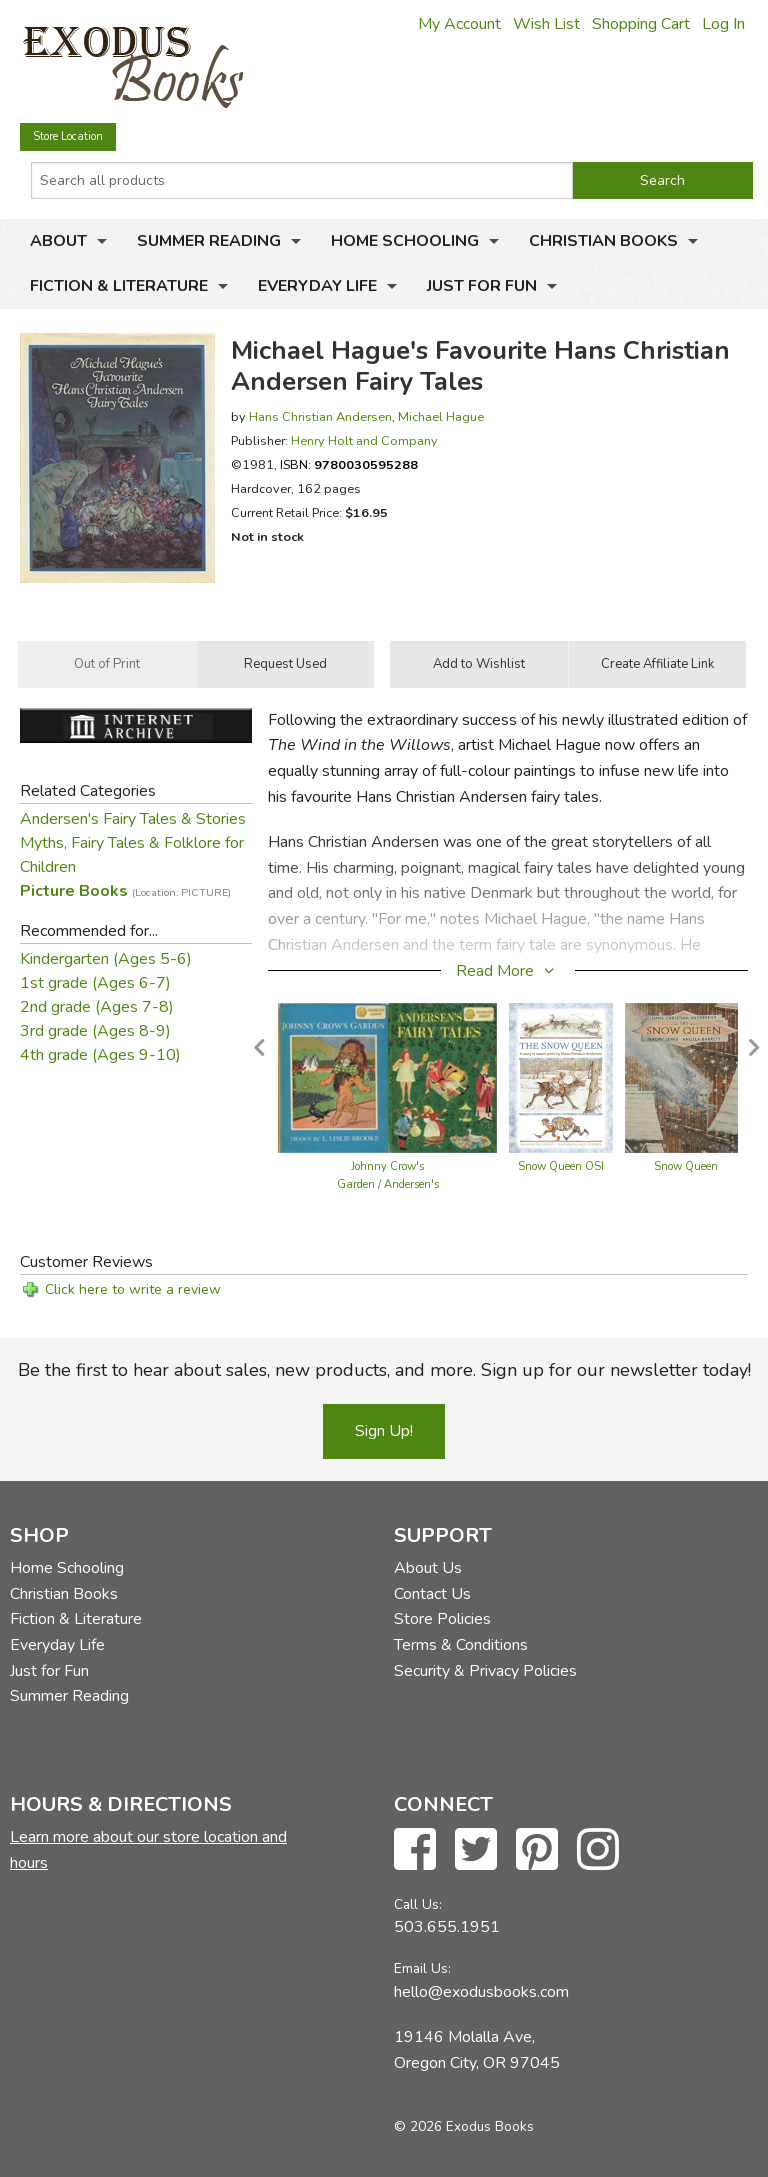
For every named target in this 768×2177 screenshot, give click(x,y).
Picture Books (125, 891)
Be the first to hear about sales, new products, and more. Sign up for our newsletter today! (384, 1370)
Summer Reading (209, 241)
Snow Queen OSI (561, 1166)
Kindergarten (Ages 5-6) (106, 959)
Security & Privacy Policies (485, 1671)
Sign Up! (384, 1431)
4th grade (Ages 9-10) (100, 1055)
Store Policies (442, 1619)
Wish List (546, 24)
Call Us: (418, 1904)
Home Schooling (405, 241)
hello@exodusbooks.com (481, 1992)
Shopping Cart (641, 24)
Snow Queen (686, 1166)
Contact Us (432, 1594)
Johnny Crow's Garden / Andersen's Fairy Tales (388, 1184)
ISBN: (349, 464)
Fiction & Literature (119, 286)
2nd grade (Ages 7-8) (97, 1007)
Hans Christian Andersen (320, 416)
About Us (428, 1568)
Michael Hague (441, 416)
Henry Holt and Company (364, 440)
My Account (459, 24)
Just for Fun (482, 286)
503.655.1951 (447, 1927)
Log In (723, 24)
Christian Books (603, 241)
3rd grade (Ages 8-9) (95, 1031)
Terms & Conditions (461, 1645)
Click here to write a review (133, 1289)
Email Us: (422, 1968)
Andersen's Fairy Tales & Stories (133, 819)
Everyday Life (317, 286)
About (58, 241)
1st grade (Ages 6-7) (95, 983)
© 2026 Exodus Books (464, 2126)
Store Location (68, 136)
